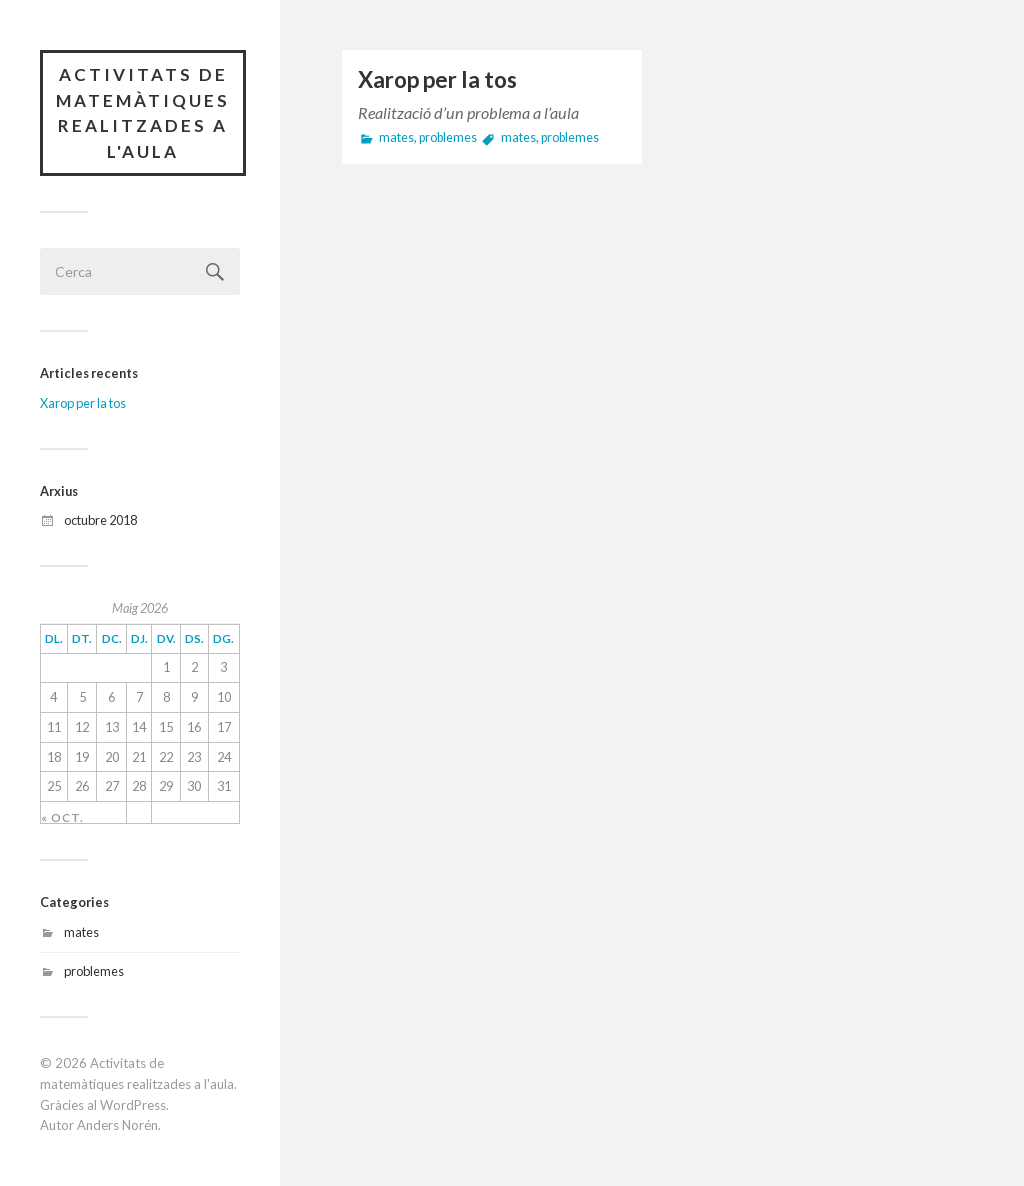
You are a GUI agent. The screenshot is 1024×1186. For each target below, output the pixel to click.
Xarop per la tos (83, 403)
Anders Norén (117, 1125)
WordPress (133, 1105)
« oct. (62, 818)
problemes (94, 971)
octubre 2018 (100, 520)
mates (81, 932)
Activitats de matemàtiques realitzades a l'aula (143, 113)
